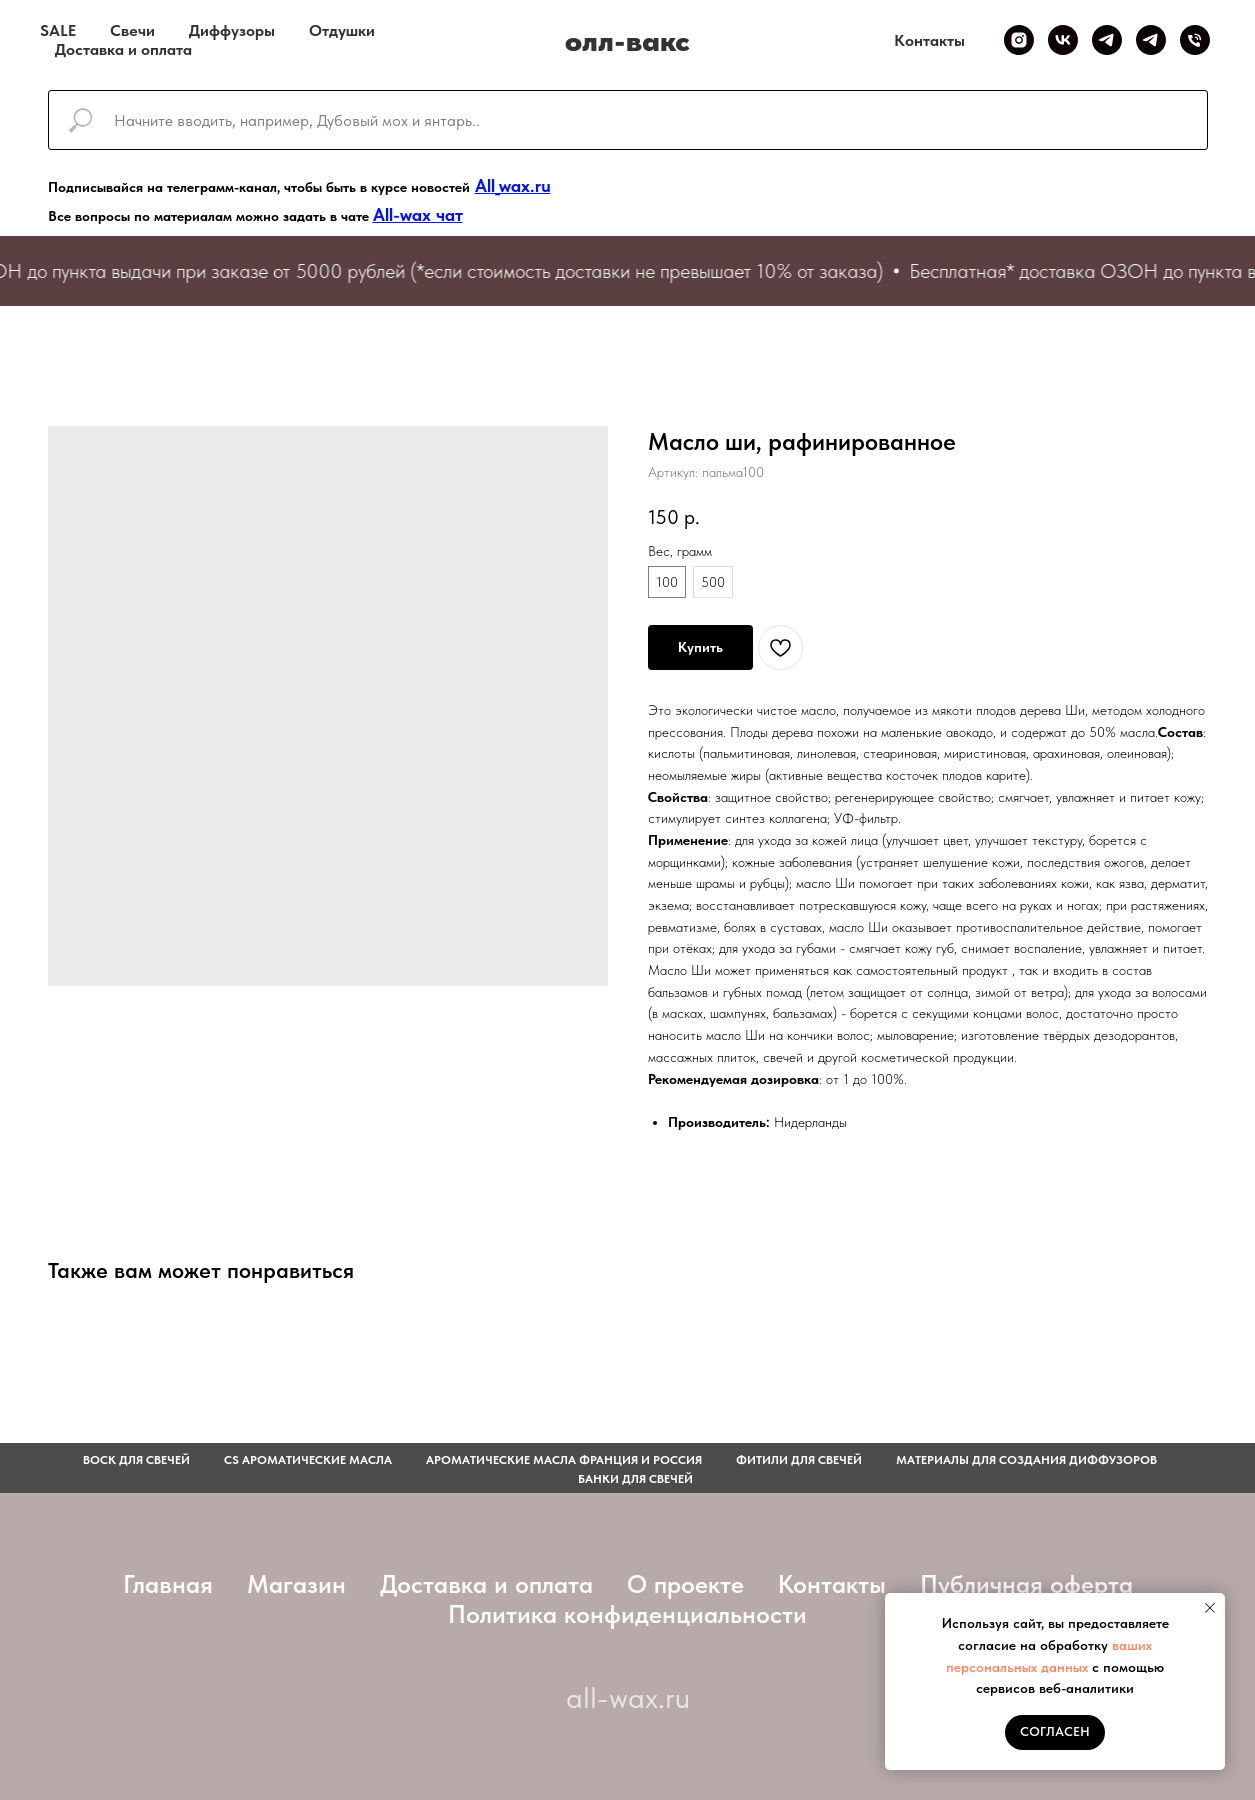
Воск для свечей (136, 1460)
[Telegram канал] (1107, 40)
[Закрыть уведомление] (1210, 1608)
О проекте (685, 1584)
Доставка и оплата (123, 49)
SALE (58, 30)
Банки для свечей (635, 1479)
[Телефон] (1195, 40)
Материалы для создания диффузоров (1026, 1460)
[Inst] (1019, 40)
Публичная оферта (1026, 1584)
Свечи (132, 30)
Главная (168, 1584)
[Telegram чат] (1151, 40)
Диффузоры (232, 30)
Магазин (296, 1584)
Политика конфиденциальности (627, 1614)
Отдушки (342, 30)
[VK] (1063, 40)
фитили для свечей (799, 1460)
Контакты (929, 40)
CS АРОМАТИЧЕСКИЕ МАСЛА (308, 1460)
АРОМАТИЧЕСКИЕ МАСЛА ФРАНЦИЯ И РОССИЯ (564, 1460)
